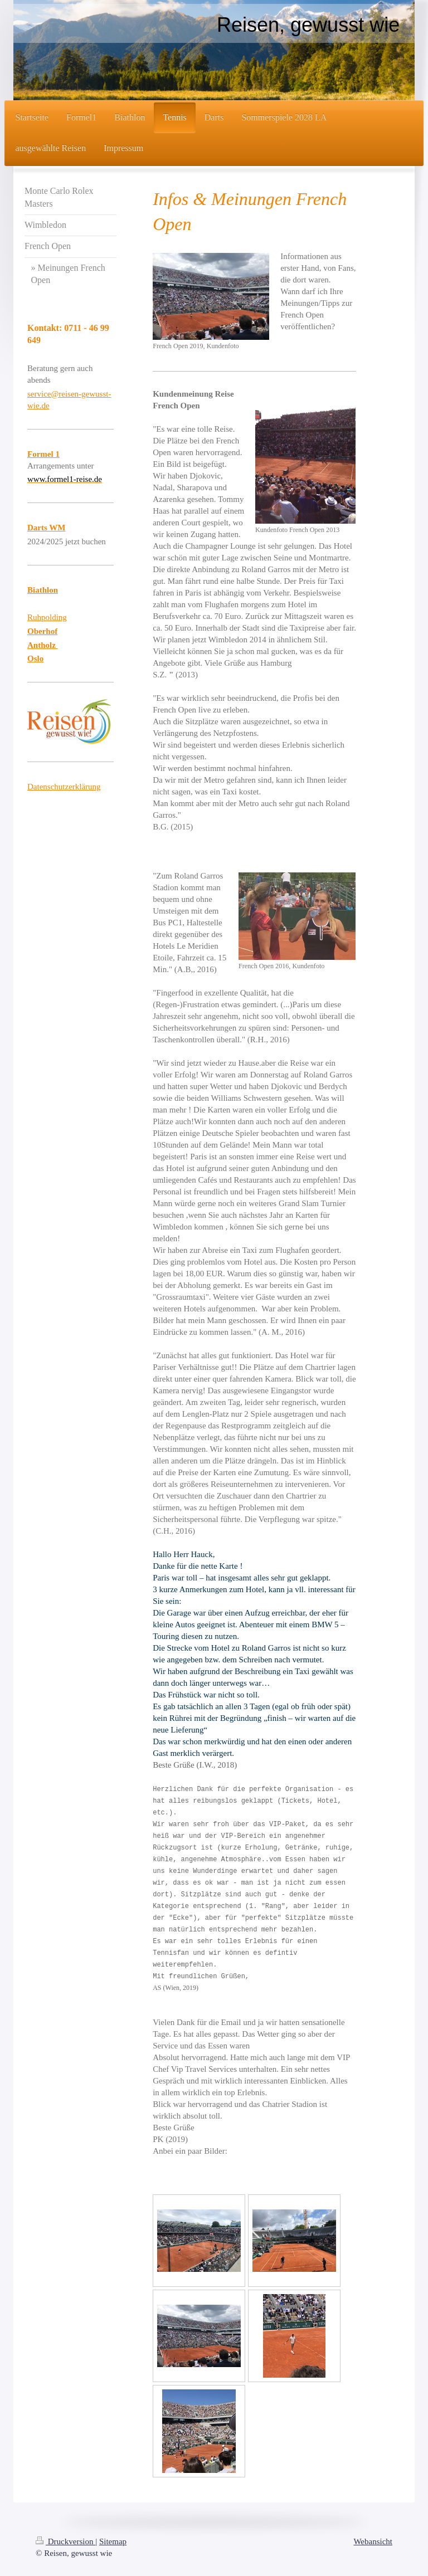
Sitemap (113, 2541)
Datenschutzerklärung (64, 786)
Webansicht (372, 2541)
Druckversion (65, 2541)
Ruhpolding (47, 617)
